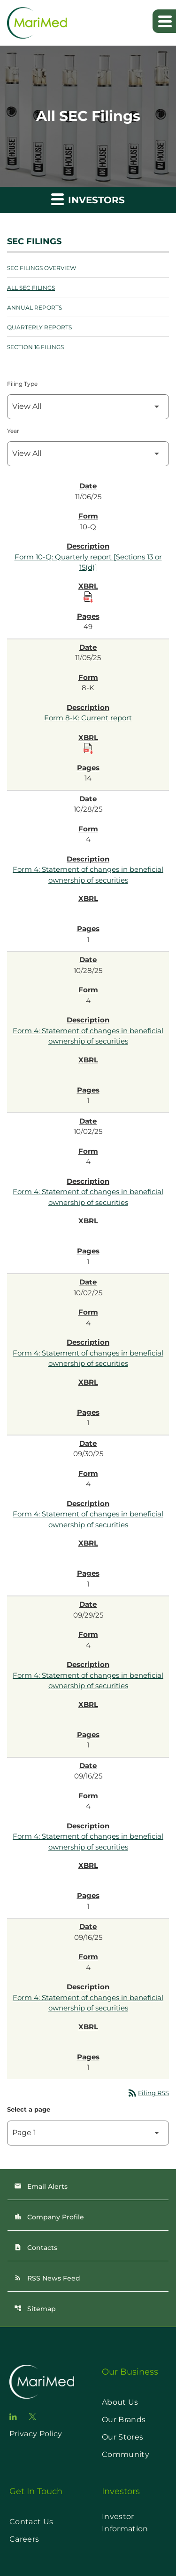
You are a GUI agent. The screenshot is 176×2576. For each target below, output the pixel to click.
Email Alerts (41, 2186)
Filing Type (22, 383)
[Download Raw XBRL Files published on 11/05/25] (88, 748)
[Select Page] (88, 2133)
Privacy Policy (35, 2433)
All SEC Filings (31, 287)
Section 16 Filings (35, 347)
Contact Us (31, 2521)
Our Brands (123, 2419)
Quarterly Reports (39, 327)
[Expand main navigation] (164, 21)
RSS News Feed (47, 2278)
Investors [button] (88, 198)
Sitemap (35, 2309)
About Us (120, 2402)
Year (13, 430)
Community (125, 2454)
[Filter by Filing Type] (88, 406)
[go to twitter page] (32, 2416)
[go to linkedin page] (13, 2417)
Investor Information (125, 2522)
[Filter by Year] (88, 453)
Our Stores (122, 2436)
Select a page (28, 2109)
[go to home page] (41, 2382)
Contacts (35, 2247)
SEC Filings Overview (41, 267)
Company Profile (49, 2217)
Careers (24, 2539)
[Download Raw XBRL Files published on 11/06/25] (88, 597)
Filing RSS (148, 2093)
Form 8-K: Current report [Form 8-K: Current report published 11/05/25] (88, 717)
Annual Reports (34, 307)
